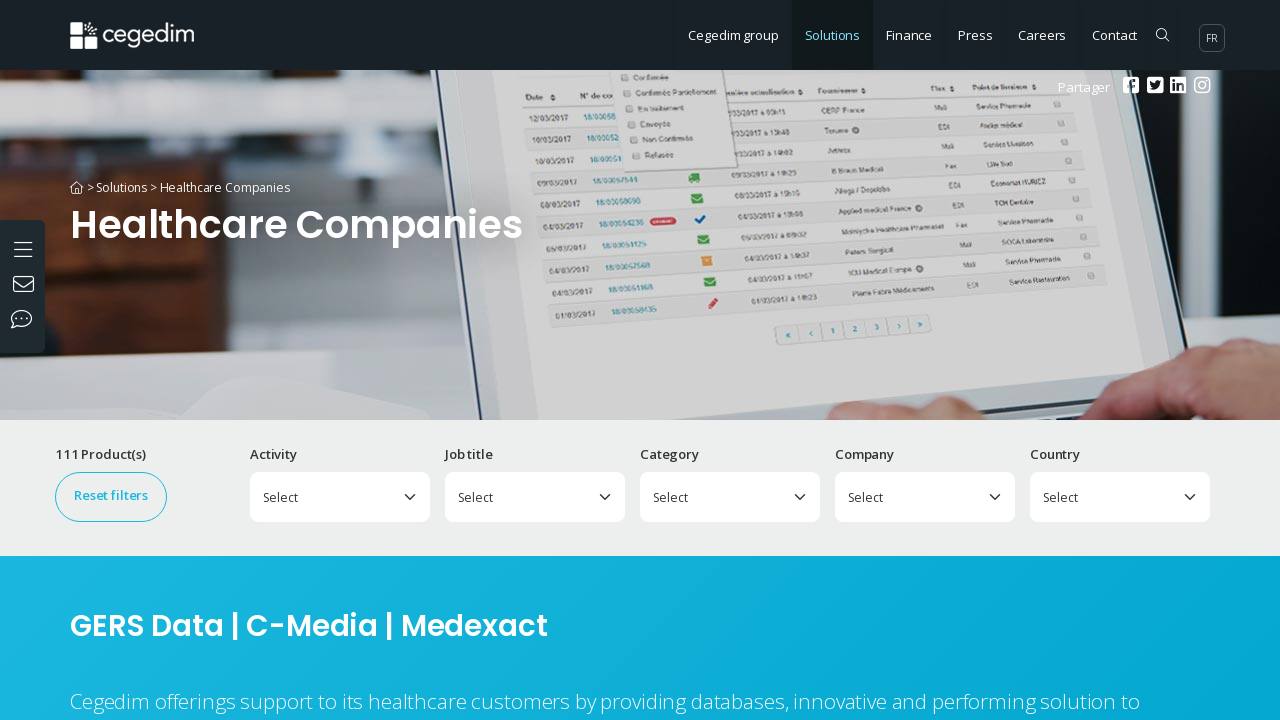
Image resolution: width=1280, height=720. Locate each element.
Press (975, 35)
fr (1212, 38)
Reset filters (111, 495)
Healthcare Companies (225, 187)
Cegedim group (733, 35)
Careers (1042, 35)
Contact (1114, 35)
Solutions (833, 35)
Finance (909, 35)
